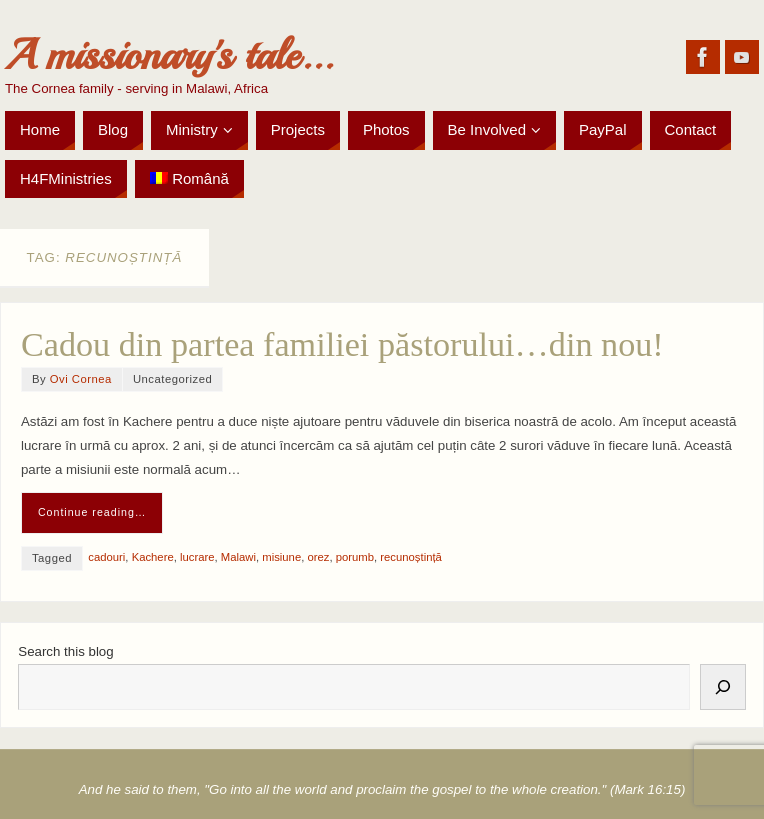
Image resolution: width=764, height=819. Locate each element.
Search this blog (65, 651)
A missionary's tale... (169, 56)
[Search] (723, 687)
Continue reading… (92, 512)
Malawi (238, 557)
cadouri (106, 557)
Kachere (153, 557)
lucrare (197, 557)
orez (318, 557)
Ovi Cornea (81, 379)
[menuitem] (189, 179)
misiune (281, 557)
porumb (355, 557)
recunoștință (411, 557)
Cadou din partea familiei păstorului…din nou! (342, 344)
